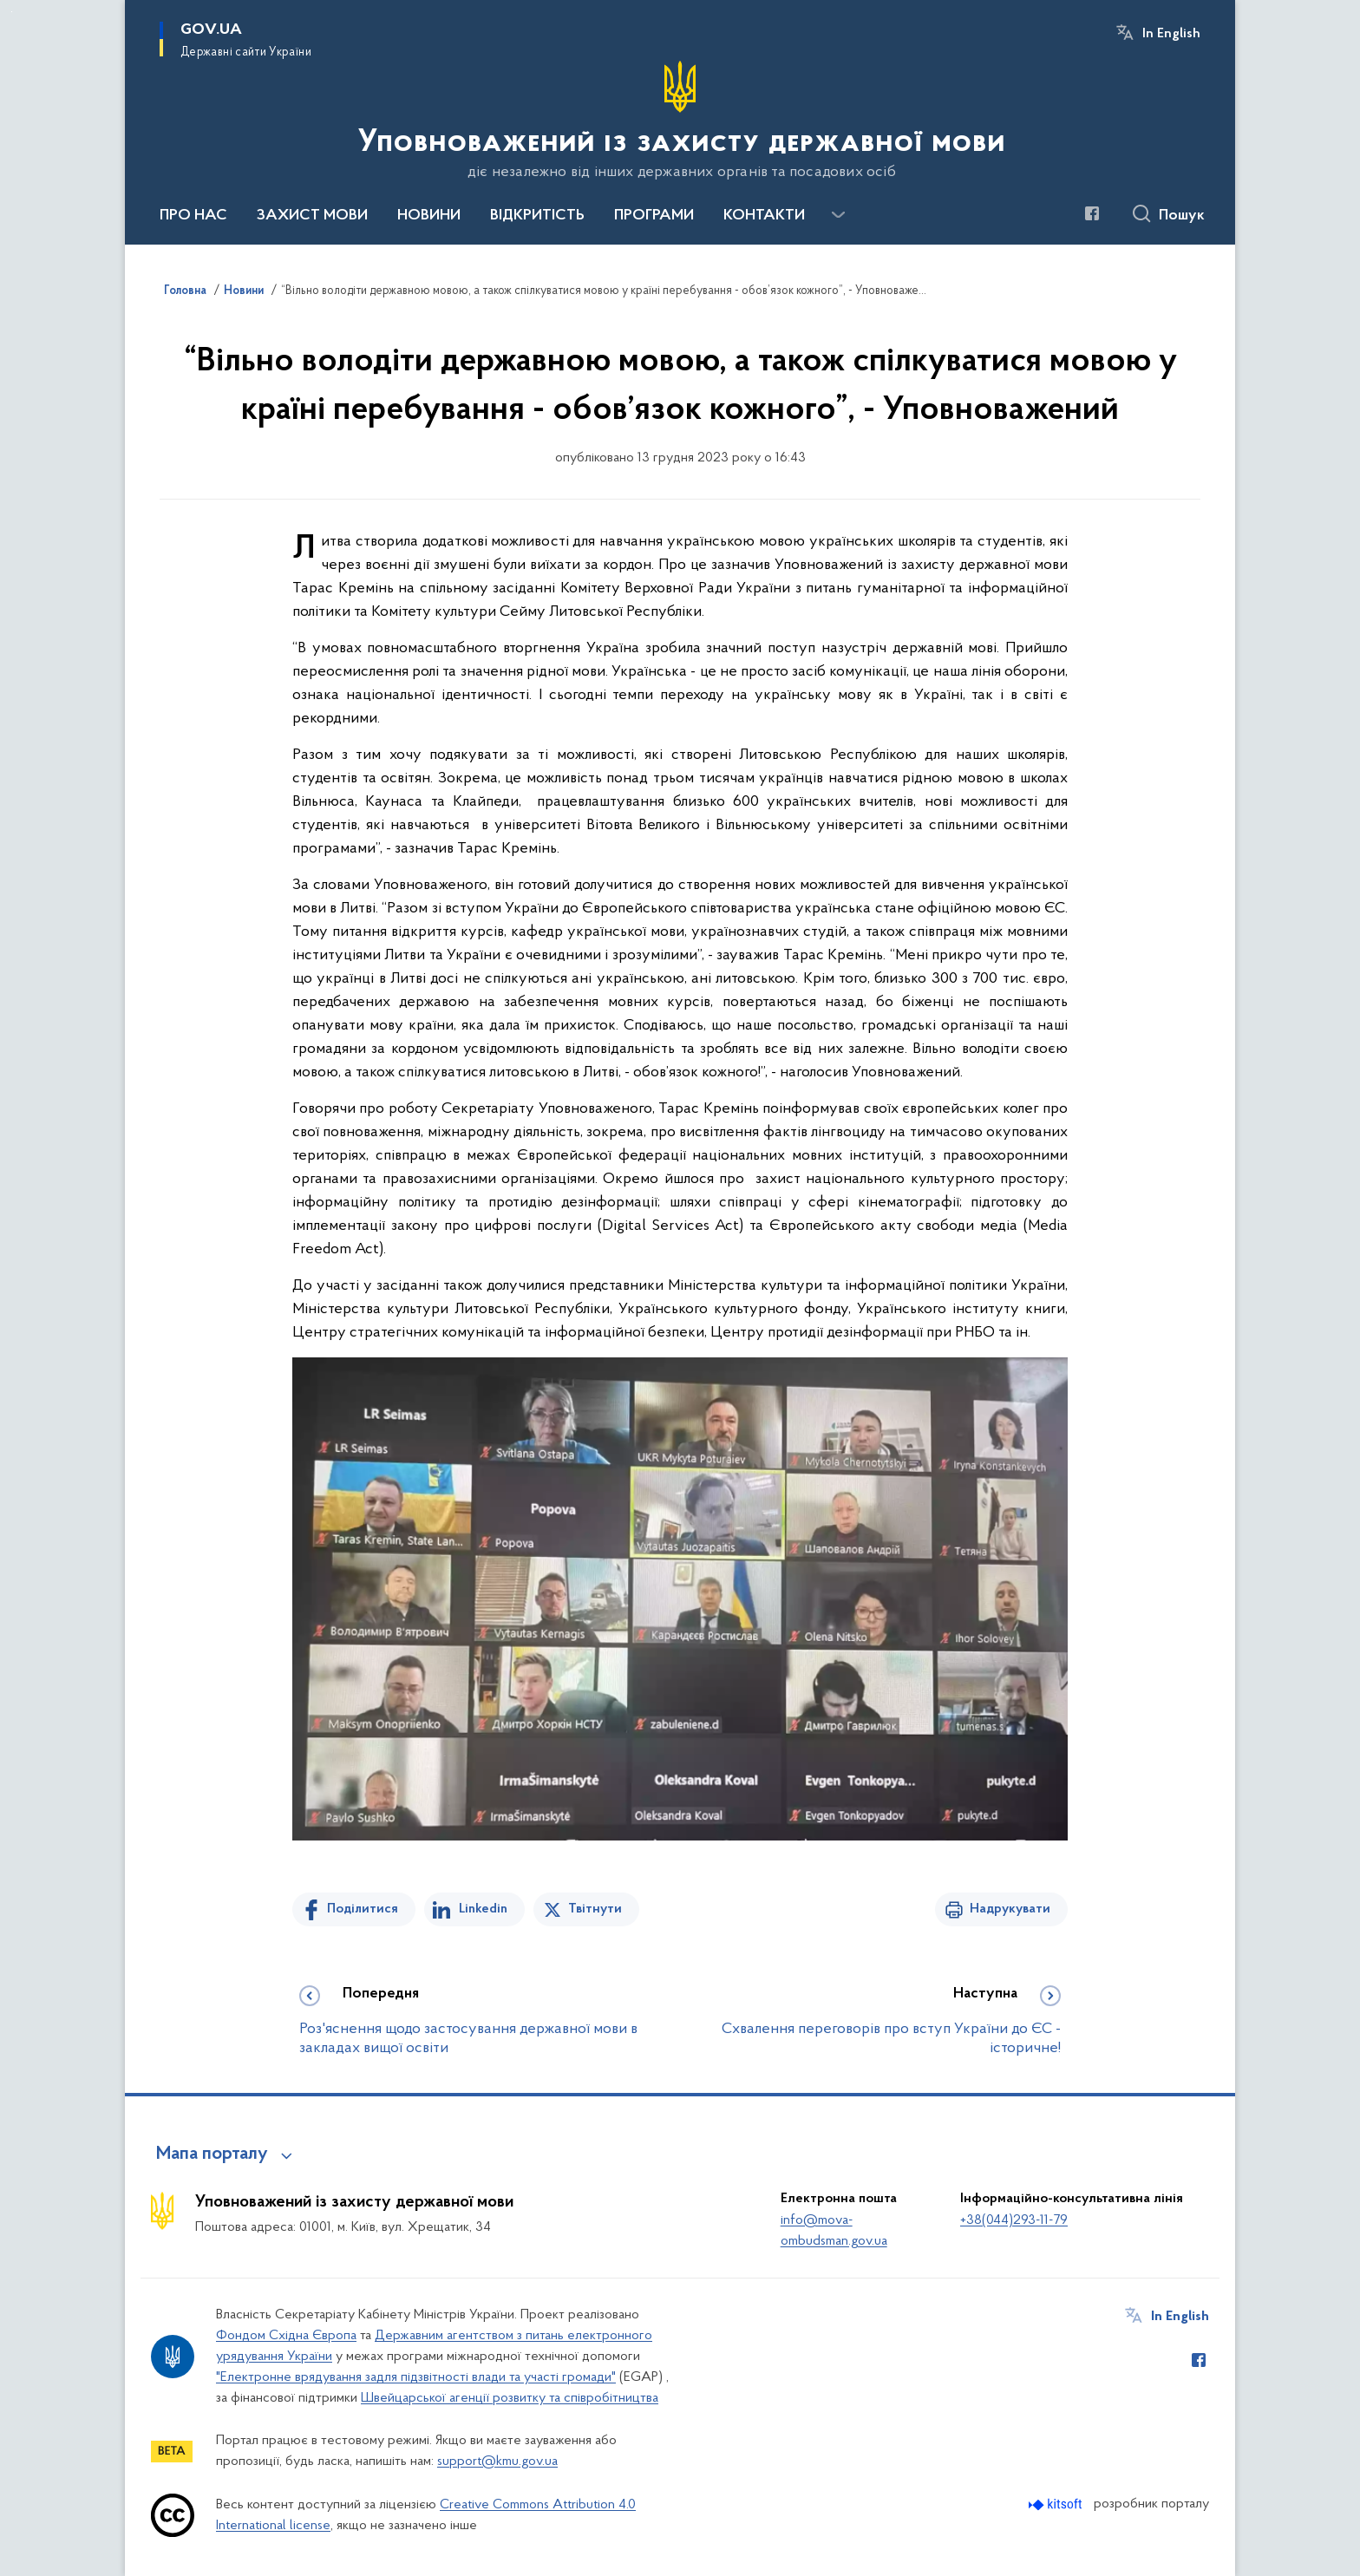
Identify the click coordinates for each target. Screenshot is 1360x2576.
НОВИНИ (429, 216)
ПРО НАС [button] (193, 216)
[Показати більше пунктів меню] (838, 215)
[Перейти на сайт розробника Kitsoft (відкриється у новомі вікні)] (1057, 2504)
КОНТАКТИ (764, 216)
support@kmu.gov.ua (497, 2461)
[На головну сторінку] (680, 120)
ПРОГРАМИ (654, 216)
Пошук (1182, 216)
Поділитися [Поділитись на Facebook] (362, 1909)
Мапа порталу (212, 2154)
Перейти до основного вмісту (11, 11)
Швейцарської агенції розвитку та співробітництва (509, 2398)
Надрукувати (1010, 1909)
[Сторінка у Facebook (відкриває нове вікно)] (1092, 213)
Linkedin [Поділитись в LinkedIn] (483, 1909)
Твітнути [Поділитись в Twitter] (595, 1909)
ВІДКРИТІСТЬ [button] (537, 216)
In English (1171, 34)
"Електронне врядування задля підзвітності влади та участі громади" (416, 2377)
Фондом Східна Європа (286, 2336)
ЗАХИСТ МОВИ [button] (312, 216)
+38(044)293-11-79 (1014, 2220)
